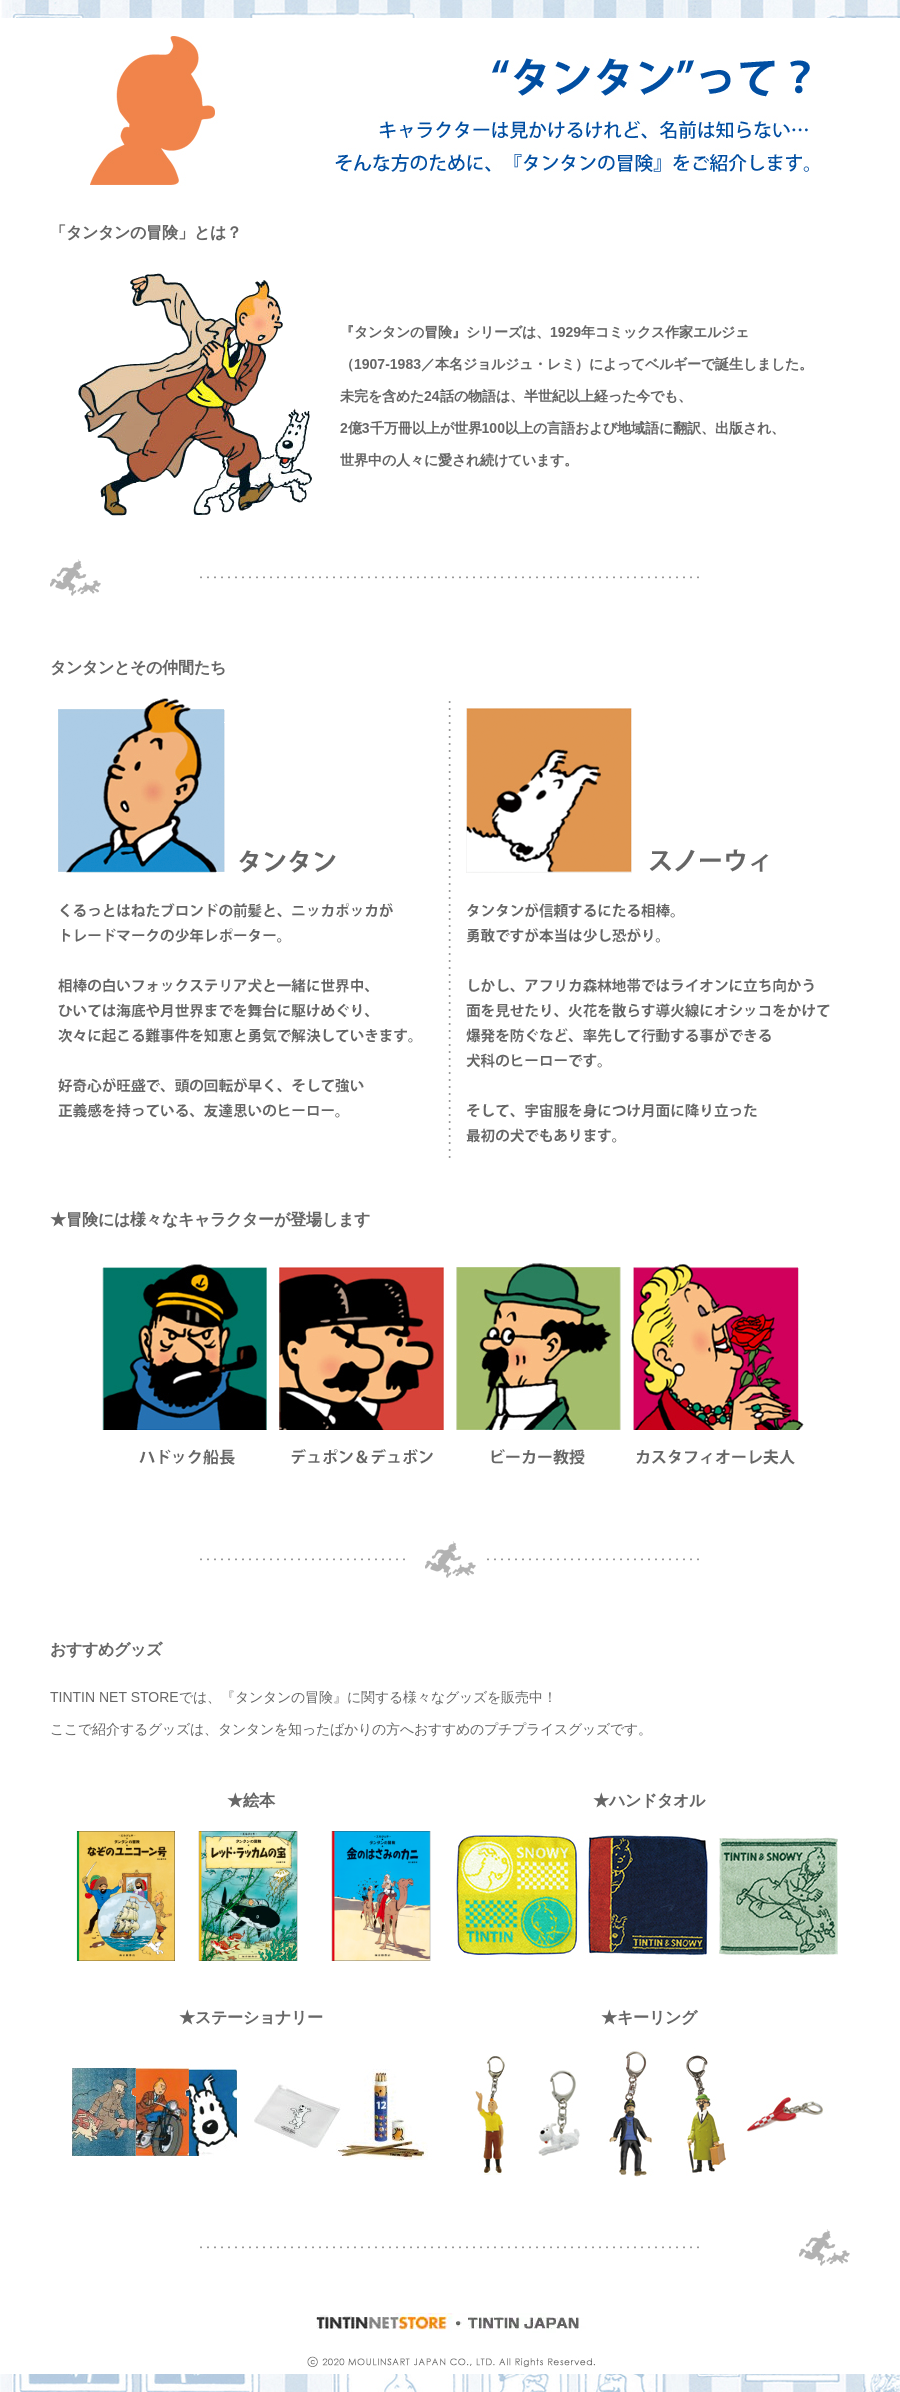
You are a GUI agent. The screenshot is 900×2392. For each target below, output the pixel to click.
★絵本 (251, 1800)
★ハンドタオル (649, 1800)
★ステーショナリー (251, 2017)
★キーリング (649, 2017)
